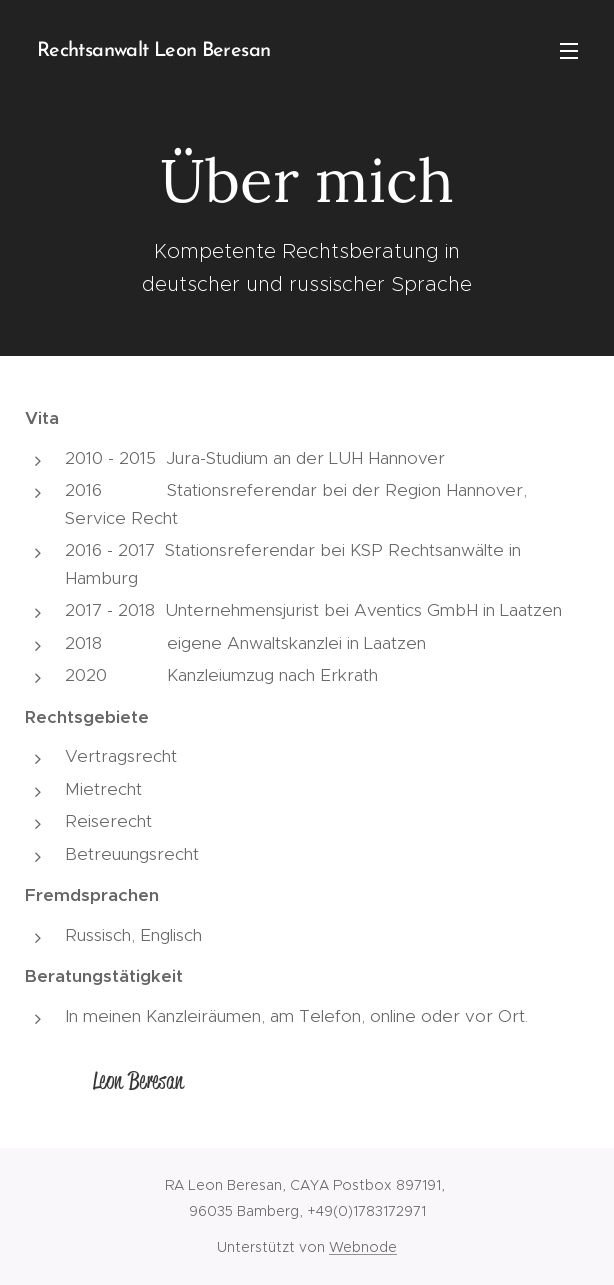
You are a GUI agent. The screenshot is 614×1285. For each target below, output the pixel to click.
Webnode (363, 1247)
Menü (569, 51)
